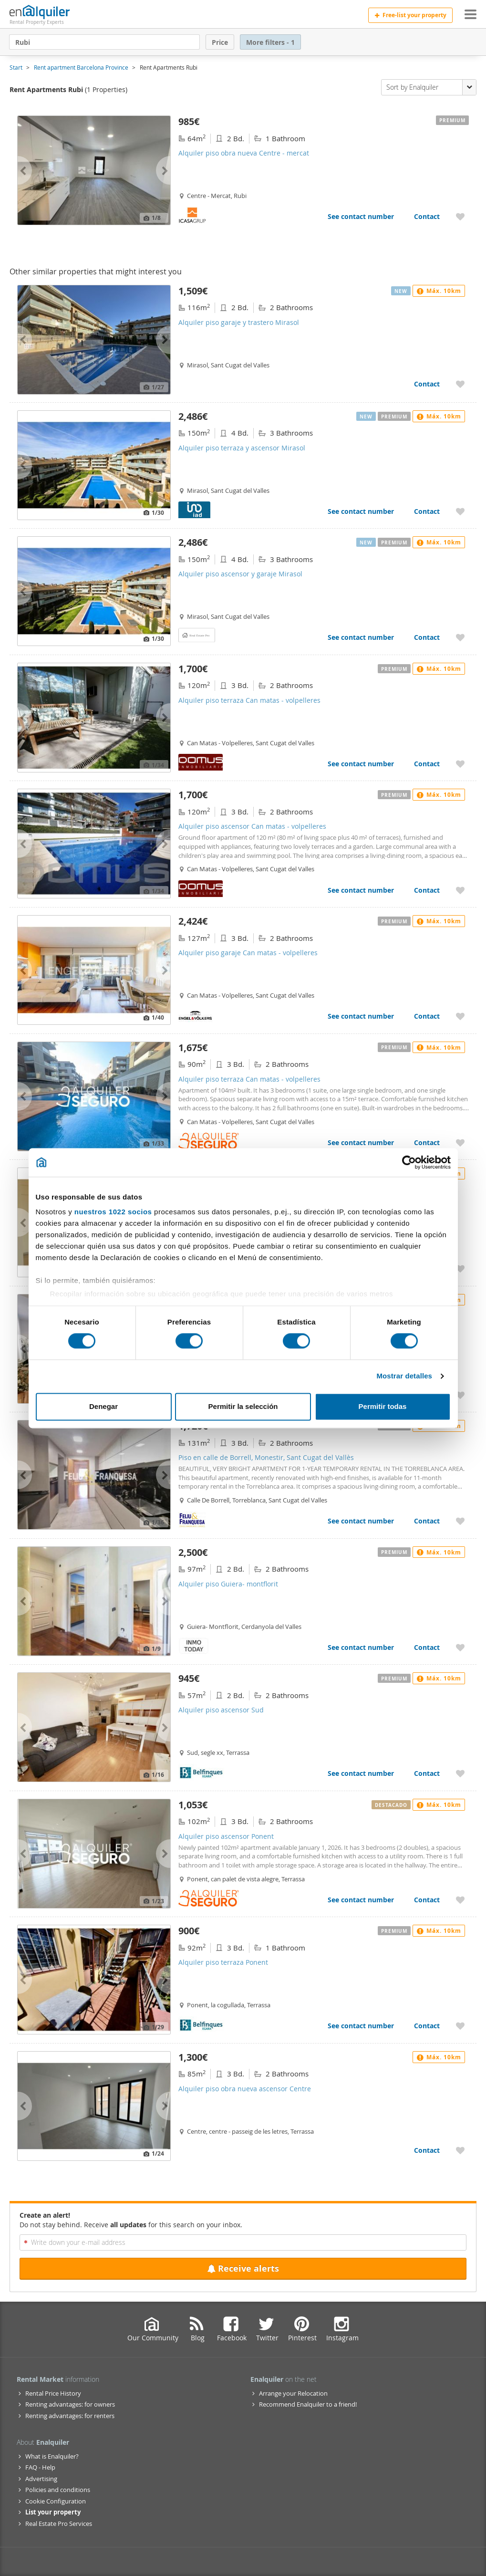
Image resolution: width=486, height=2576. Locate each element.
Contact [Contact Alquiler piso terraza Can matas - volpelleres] (427, 763)
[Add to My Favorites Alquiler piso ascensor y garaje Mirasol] (460, 637)
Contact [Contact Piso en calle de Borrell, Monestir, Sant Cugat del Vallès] (427, 1520)
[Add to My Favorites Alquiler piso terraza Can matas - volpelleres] (460, 764)
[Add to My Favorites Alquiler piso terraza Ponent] (460, 2026)
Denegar (103, 1406)
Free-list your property (410, 15)
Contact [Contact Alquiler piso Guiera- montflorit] (427, 1647)
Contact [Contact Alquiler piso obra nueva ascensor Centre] (427, 2150)
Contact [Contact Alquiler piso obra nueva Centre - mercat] (427, 216)
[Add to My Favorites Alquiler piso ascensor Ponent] (460, 1900)
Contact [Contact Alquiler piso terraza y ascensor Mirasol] (427, 511)
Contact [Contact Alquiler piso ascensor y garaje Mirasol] (427, 637)
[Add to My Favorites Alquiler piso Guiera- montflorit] (460, 1647)
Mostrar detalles (404, 1376)
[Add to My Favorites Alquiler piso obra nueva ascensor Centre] (460, 2150)
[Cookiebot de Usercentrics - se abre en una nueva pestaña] (409, 1162)
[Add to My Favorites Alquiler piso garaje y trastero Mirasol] (460, 384)
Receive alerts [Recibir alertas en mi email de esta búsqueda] (243, 2268)
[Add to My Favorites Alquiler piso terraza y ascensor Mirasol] (460, 511)
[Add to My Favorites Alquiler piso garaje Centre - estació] (460, 1268)
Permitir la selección (243, 1406)
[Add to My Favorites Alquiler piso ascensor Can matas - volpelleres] (460, 890)
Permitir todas (383, 1406)
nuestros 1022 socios (113, 1212)
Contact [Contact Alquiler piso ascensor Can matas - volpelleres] (427, 890)
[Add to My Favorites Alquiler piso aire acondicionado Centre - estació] (460, 1395)
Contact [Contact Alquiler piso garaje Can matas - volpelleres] (427, 1016)
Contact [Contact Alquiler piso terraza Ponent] (427, 2025)
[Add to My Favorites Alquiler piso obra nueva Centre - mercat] (460, 216)
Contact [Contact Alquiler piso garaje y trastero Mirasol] (427, 383)
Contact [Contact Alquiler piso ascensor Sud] (427, 1773)
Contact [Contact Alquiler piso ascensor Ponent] (427, 1899)
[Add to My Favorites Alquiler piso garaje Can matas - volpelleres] (460, 1016)
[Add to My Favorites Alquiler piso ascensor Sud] (460, 1773)
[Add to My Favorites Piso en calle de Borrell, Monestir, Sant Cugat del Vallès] (460, 1521)
